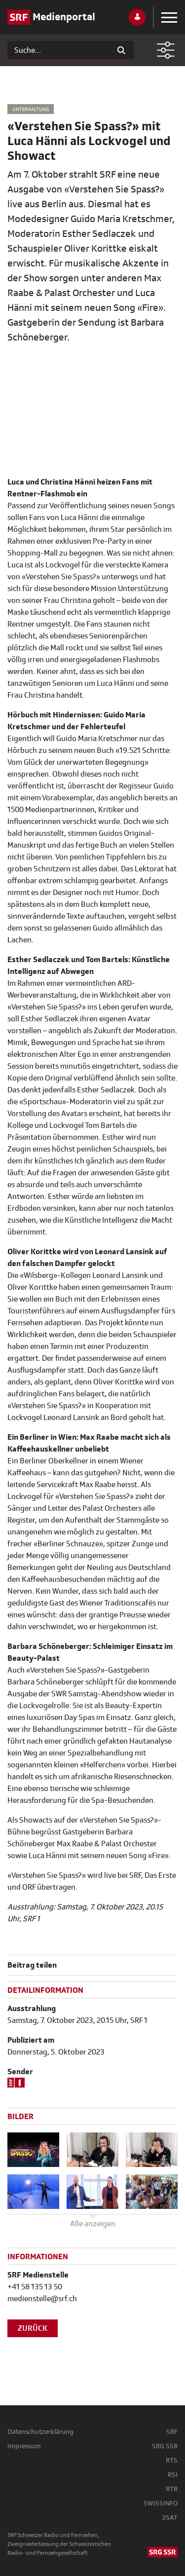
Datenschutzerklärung (40, 2431)
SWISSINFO (161, 2503)
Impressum (24, 2446)
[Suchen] (58, 50)
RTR (172, 2489)
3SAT (170, 2517)
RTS (172, 2460)
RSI (173, 2474)
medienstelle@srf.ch (42, 2299)
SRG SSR (165, 2446)
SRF (172, 2431)
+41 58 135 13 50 (34, 2287)
